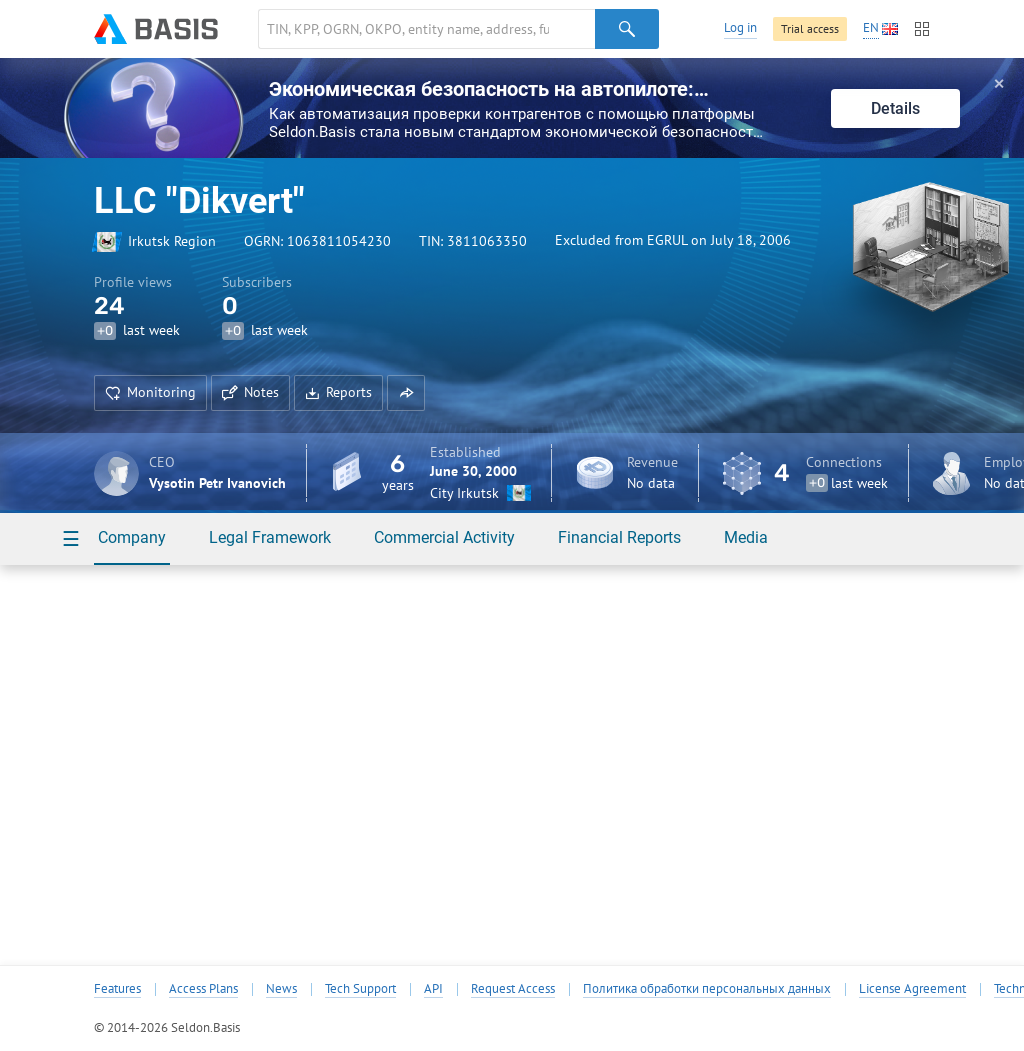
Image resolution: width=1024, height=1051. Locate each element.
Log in (740, 27)
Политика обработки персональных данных (707, 989)
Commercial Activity (444, 537)
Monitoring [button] (150, 392)
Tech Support (360, 989)
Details (895, 108)
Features (117, 989)
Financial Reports (619, 537)
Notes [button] (250, 392)
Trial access (810, 28)
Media (746, 537)
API (433, 989)
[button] (406, 393)
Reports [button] (338, 392)
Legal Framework (270, 537)
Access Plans (203, 989)
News (281, 989)
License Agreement (912, 989)
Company (132, 537)
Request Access (513, 989)
